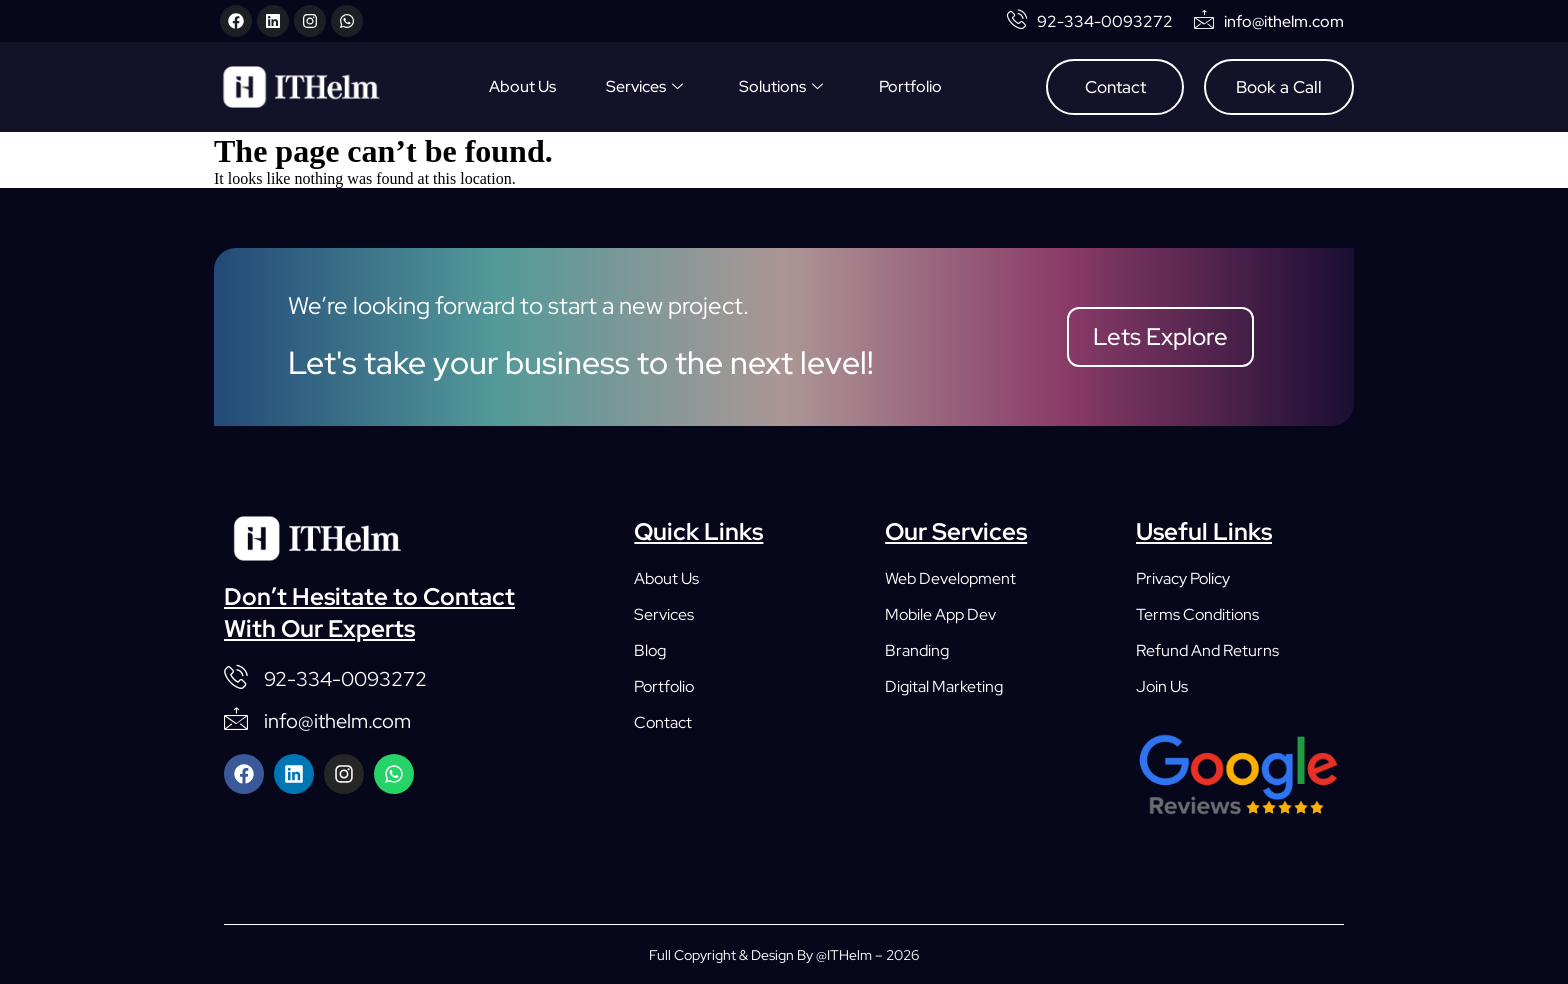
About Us (522, 86)
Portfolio (910, 86)
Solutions (781, 87)
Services (644, 87)
